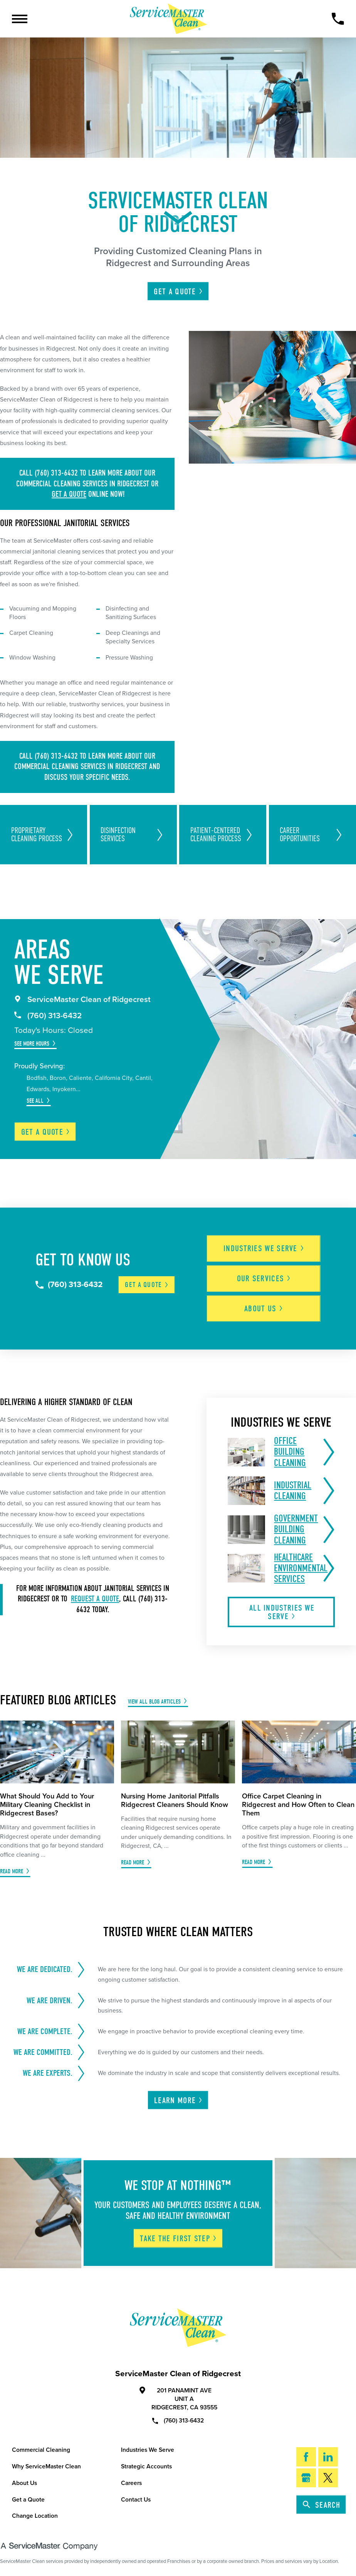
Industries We (264, 1248)
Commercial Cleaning (41, 2449)
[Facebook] (306, 2456)
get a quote (69, 494)
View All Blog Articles (154, 1701)
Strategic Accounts (146, 2466)
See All (35, 1100)
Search (322, 2505)
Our (264, 1279)
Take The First (178, 2239)
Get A (178, 292)
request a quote (95, 1598)
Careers (131, 2483)
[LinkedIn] (328, 2456)
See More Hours (31, 1043)
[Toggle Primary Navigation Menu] (19, 19)
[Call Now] (338, 19)
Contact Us (136, 2499)
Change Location (35, 2515)
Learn (178, 2100)
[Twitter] (328, 2477)
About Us (24, 2483)
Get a (46, 1132)
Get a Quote (28, 2499)
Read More (11, 1871)
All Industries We (281, 1612)
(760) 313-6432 (47, 1016)
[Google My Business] (306, 2477)
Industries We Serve (147, 2449)
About (264, 1309)
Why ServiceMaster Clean (46, 2466)
